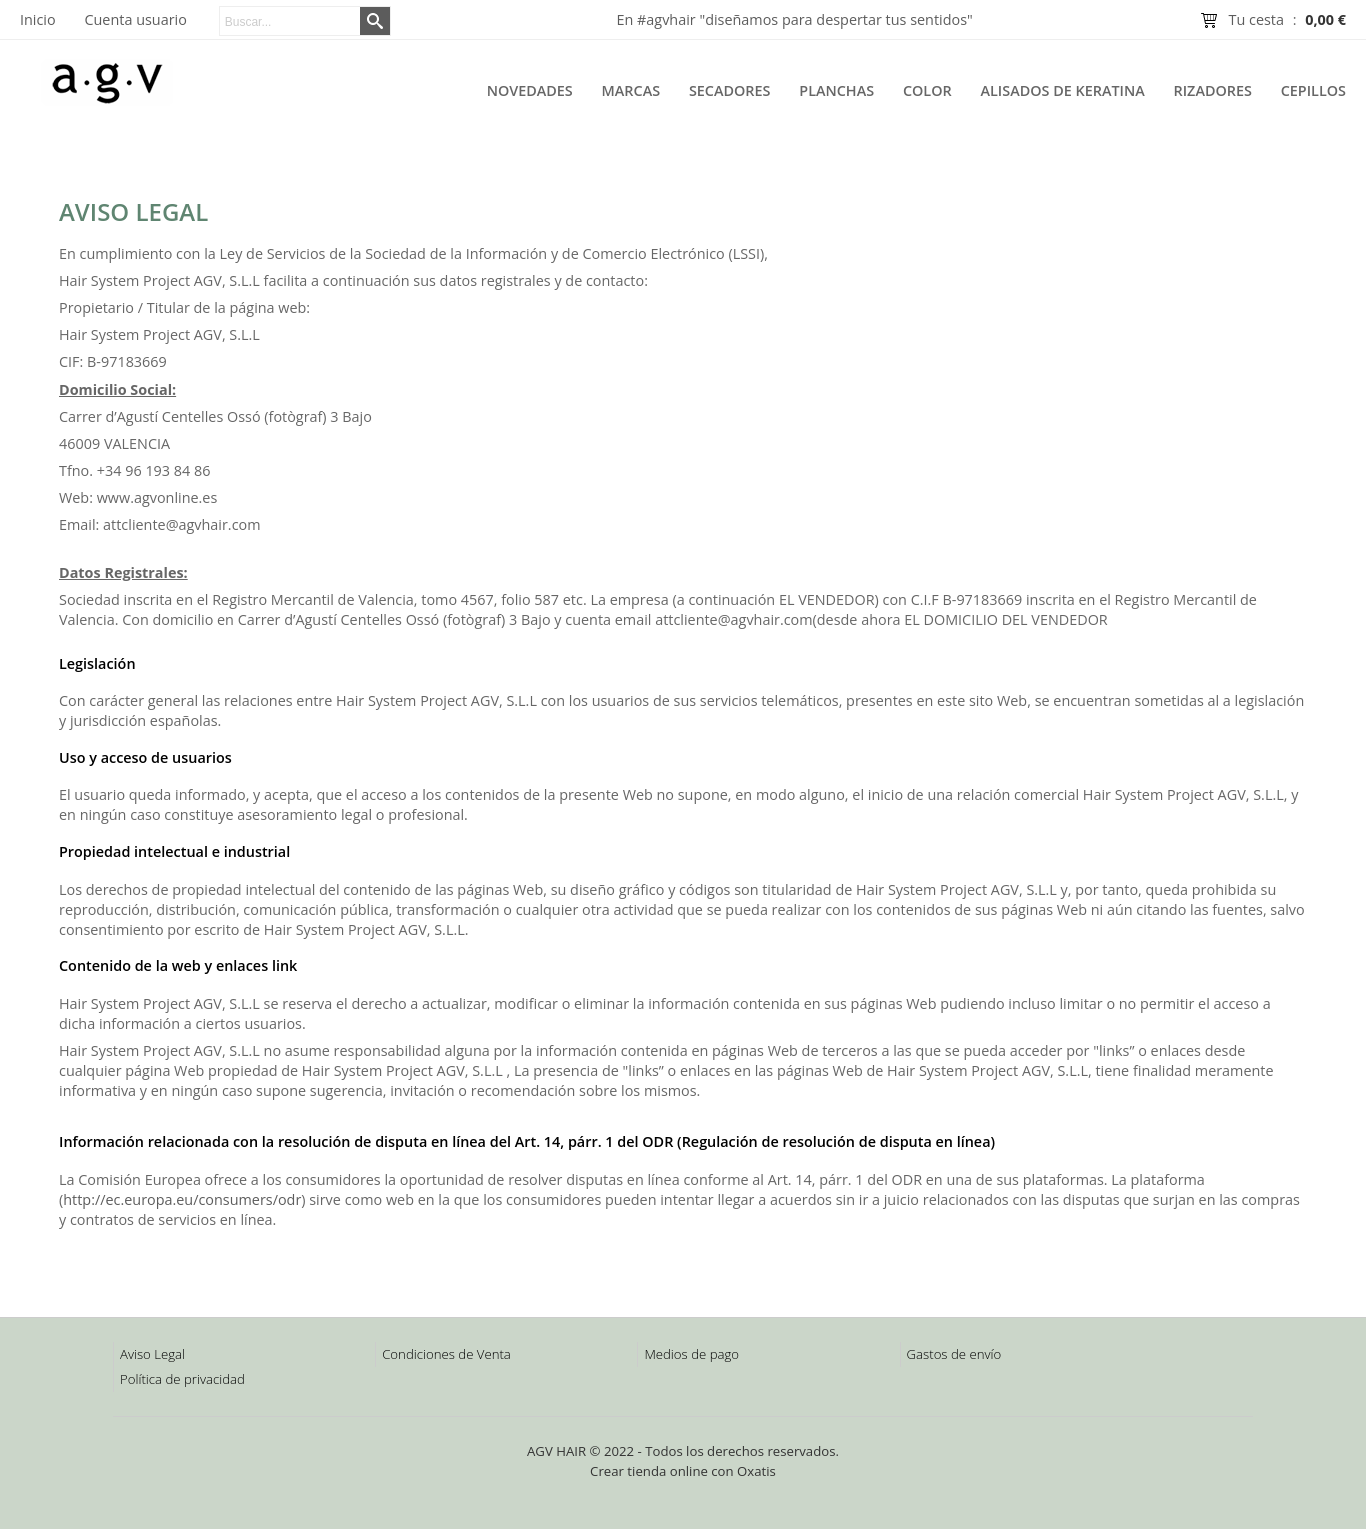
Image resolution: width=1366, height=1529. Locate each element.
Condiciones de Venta (446, 1354)
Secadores (730, 90)
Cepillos (1313, 90)
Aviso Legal (152, 1354)
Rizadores (1213, 90)
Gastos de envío (954, 1354)
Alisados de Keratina (1063, 90)
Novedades (530, 90)
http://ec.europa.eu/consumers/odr (182, 1199)
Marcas (631, 90)
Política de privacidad (182, 1379)
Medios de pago (691, 1354)
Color (927, 90)
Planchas (836, 90)
